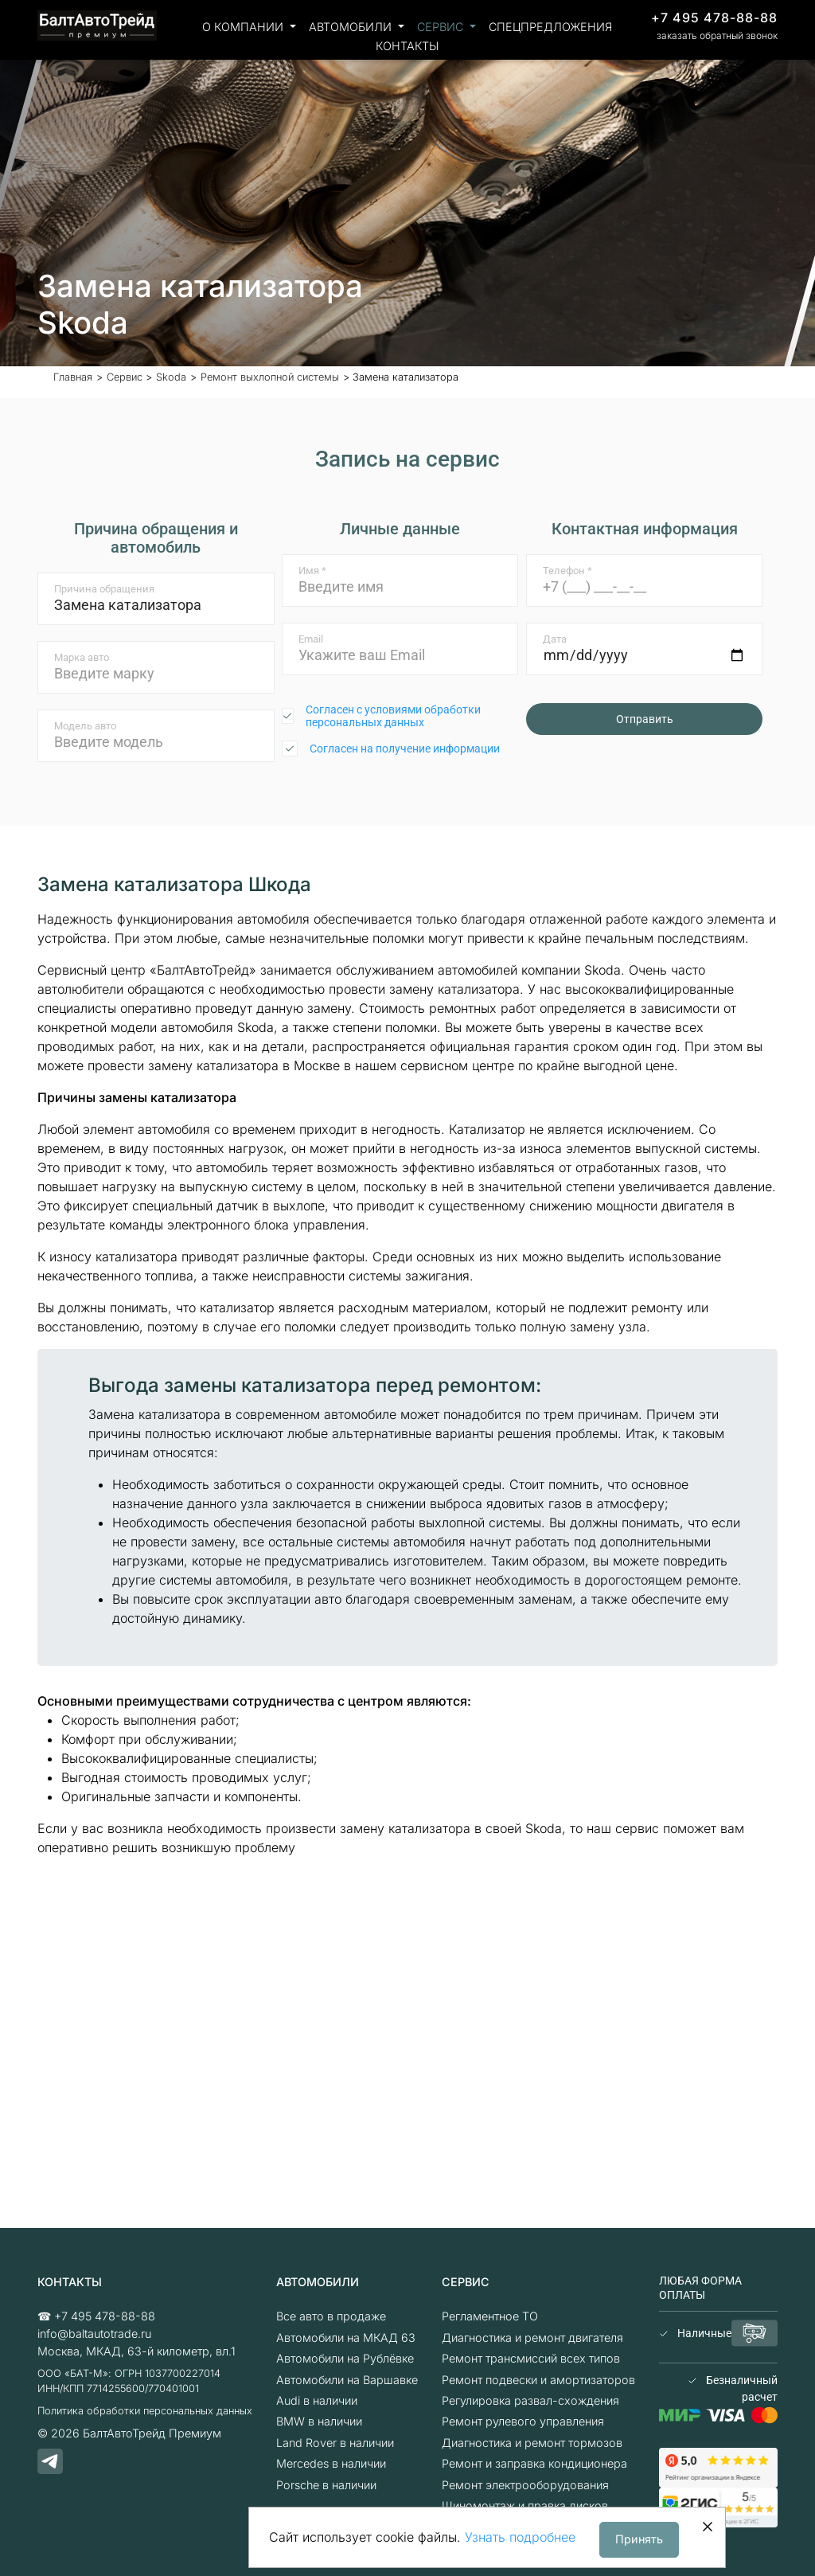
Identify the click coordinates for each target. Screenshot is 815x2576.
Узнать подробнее (520, 2537)
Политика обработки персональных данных (144, 2411)
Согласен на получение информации (405, 748)
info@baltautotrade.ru (94, 2333)
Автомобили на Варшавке (347, 2379)
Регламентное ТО (490, 2316)
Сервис (441, 26)
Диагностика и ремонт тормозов (532, 2442)
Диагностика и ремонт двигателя (532, 2337)
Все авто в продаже (331, 2316)
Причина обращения (104, 589)
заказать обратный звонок (717, 35)
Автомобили (352, 26)
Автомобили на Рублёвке (345, 2358)
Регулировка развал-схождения (530, 2400)
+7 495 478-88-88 (714, 17)
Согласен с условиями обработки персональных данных (393, 716)
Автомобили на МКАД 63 (345, 2337)
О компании (244, 26)
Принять (639, 2539)
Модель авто (85, 726)
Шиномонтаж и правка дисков (525, 2505)
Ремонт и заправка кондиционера (534, 2463)
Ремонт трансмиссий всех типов (531, 2358)
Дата (555, 639)
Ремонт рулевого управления (523, 2421)
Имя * (312, 571)
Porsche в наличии (326, 2485)
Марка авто (81, 657)
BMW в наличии (319, 2421)
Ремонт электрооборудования (525, 2485)
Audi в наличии (316, 2400)
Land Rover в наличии (335, 2442)
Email (310, 639)
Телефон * (567, 571)
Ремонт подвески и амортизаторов (538, 2379)
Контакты (407, 46)
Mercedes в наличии (331, 2463)
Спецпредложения (550, 26)
